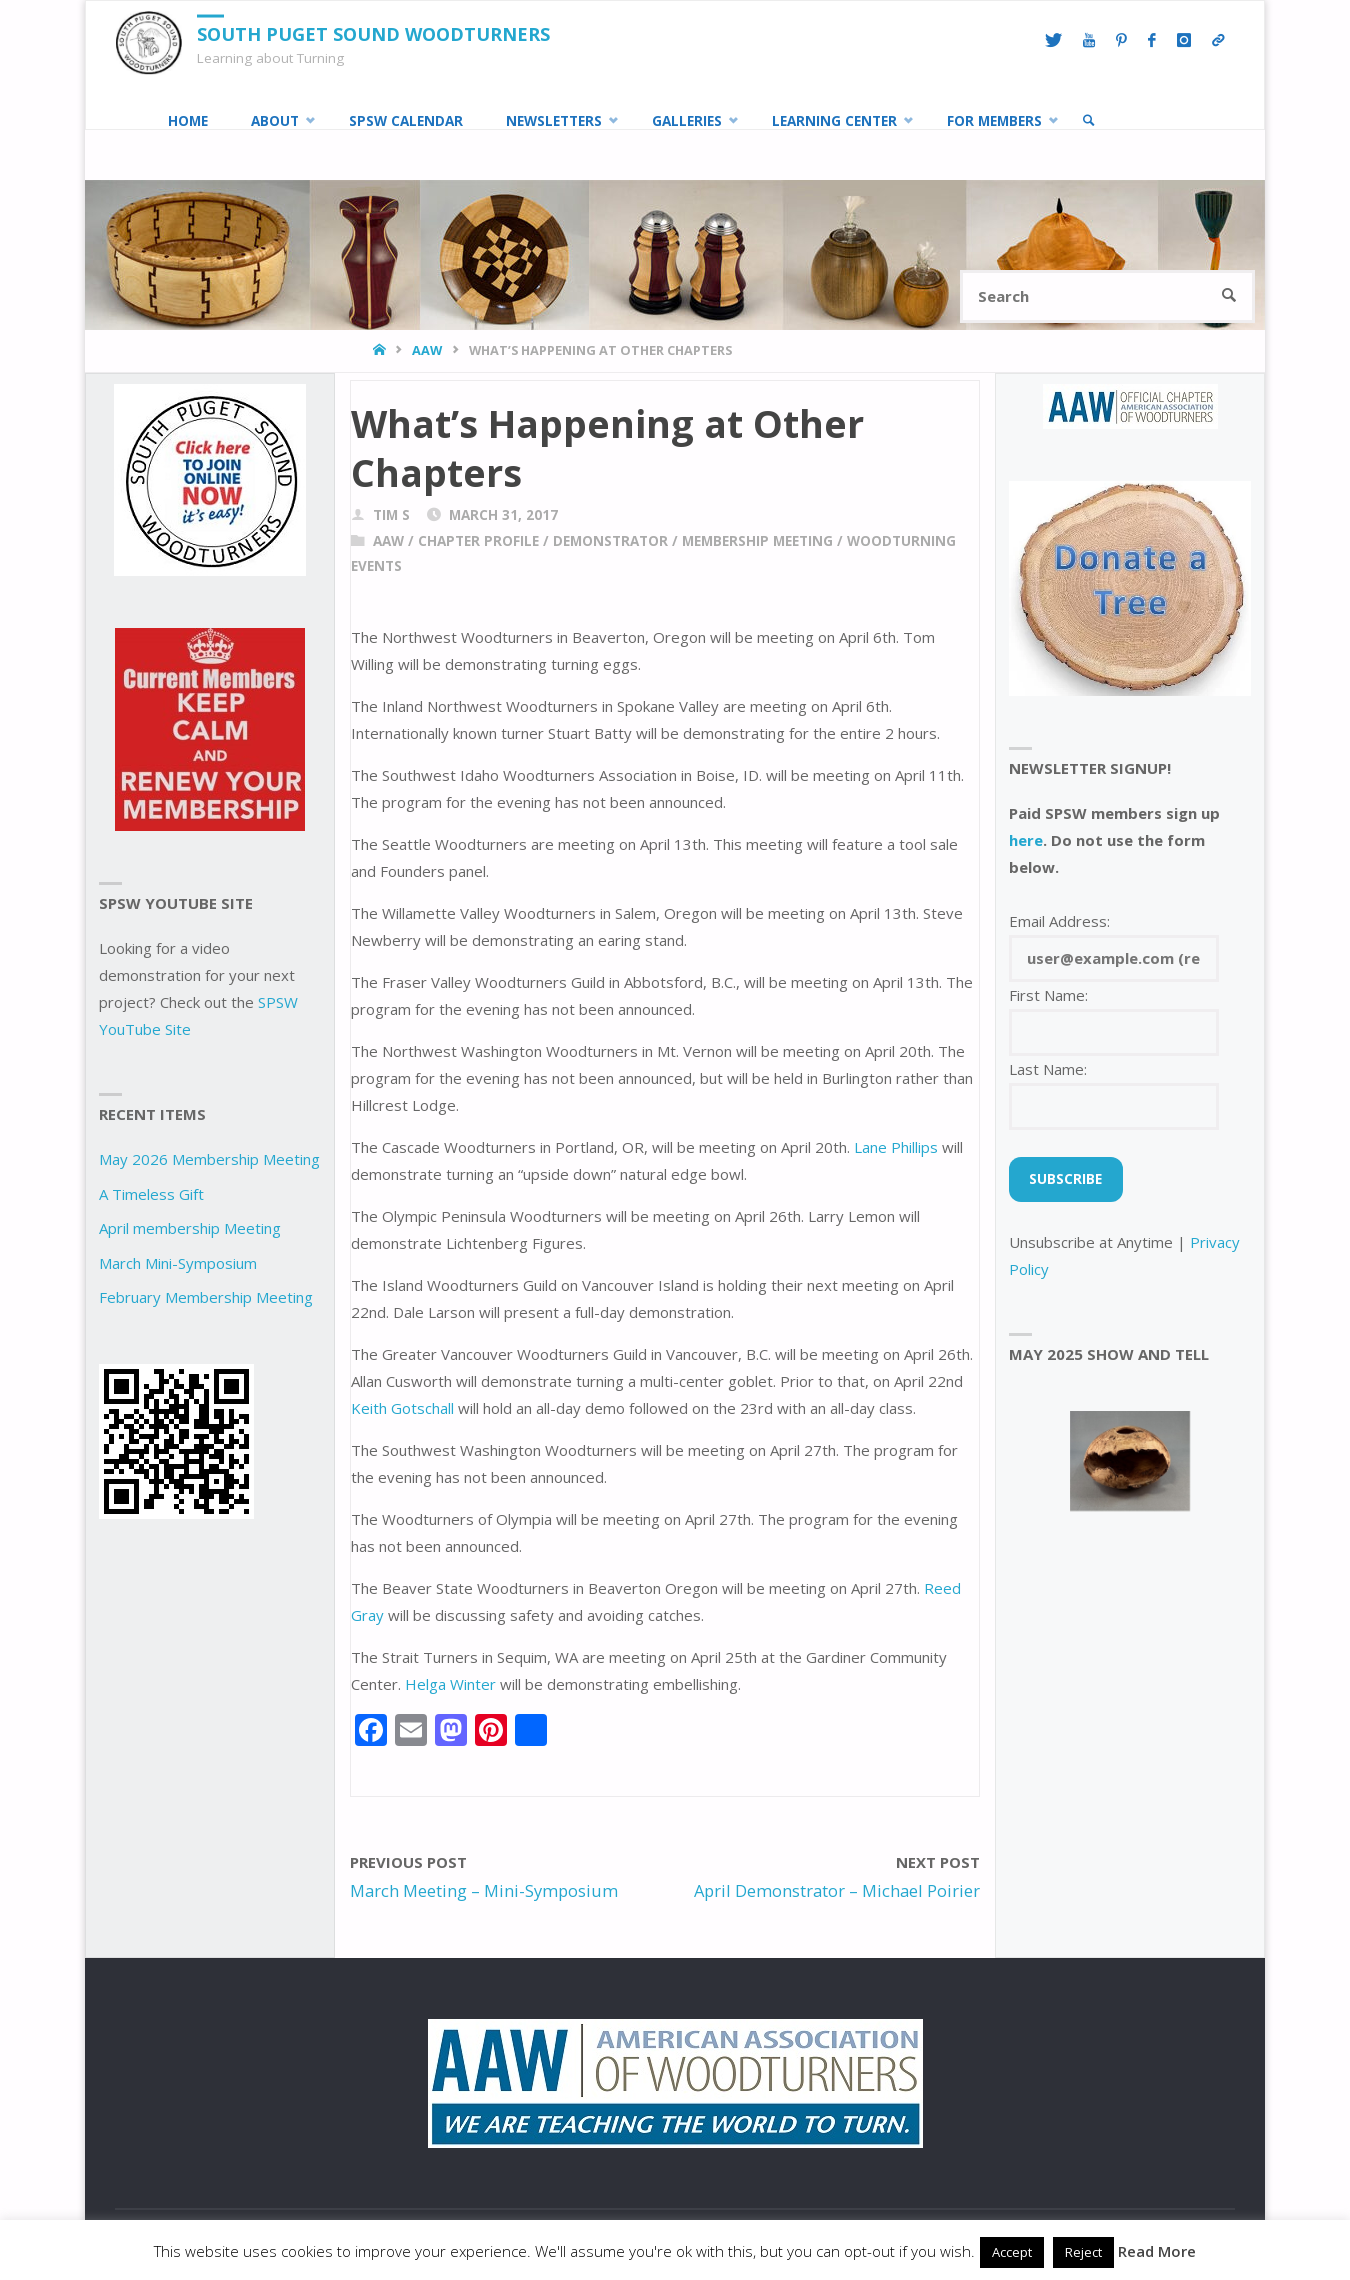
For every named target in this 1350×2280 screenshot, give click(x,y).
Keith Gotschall (402, 1408)
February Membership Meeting (206, 1297)
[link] (1089, 121)
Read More (1157, 2251)
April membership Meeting (190, 1228)
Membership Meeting (757, 541)
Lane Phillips (896, 1147)
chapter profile (478, 541)
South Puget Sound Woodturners (373, 34)
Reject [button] (1083, 2252)
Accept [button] (1012, 2252)
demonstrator (610, 541)
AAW (427, 350)
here (1026, 840)
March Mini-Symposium (178, 1263)
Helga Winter (450, 1684)
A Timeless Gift (151, 1194)
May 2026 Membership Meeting (209, 1159)
